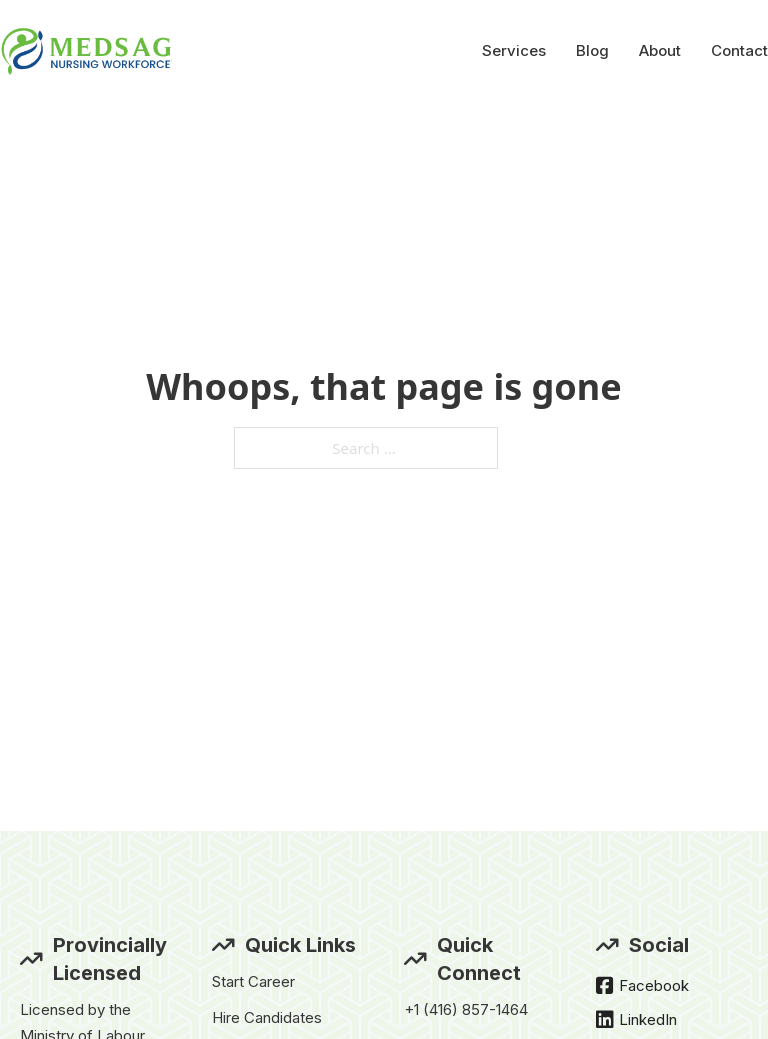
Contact (739, 50)
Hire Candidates (267, 1017)
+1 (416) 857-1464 (466, 1009)
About (660, 50)
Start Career (253, 981)
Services (514, 50)
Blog (592, 50)
